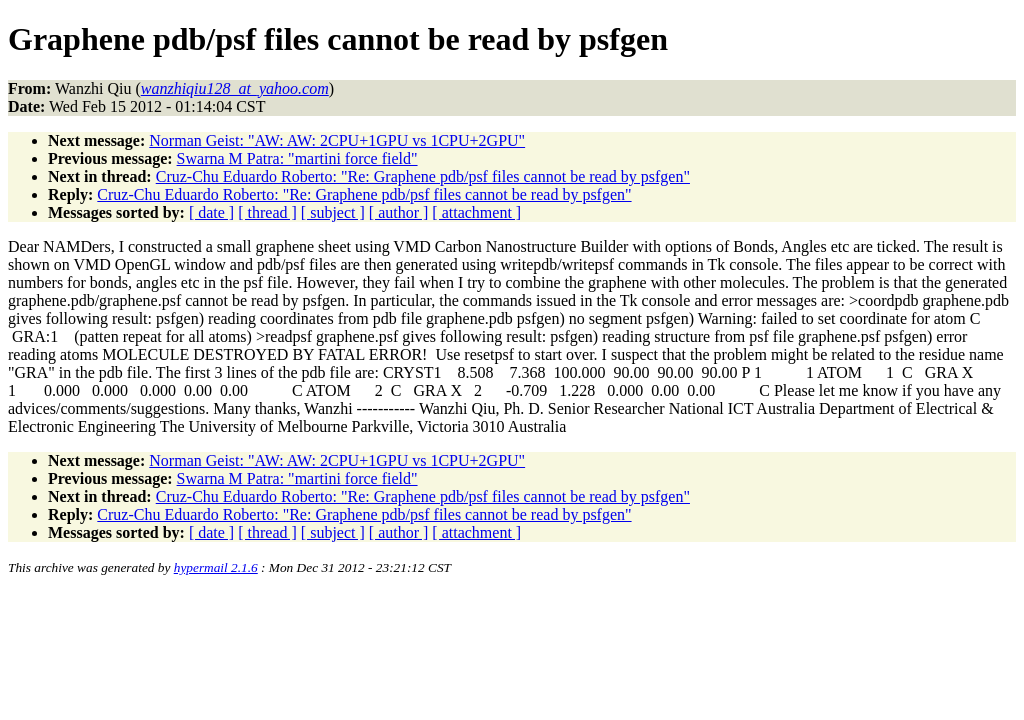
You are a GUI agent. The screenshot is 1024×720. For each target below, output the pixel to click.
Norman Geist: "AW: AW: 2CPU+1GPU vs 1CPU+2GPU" (337, 140)
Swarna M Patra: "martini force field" (297, 158)
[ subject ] (333, 212)
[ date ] (211, 212)
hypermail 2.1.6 (216, 567)
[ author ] (399, 212)
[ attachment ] (476, 212)
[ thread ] (267, 212)
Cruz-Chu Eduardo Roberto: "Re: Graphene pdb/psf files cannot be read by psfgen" (423, 176)
